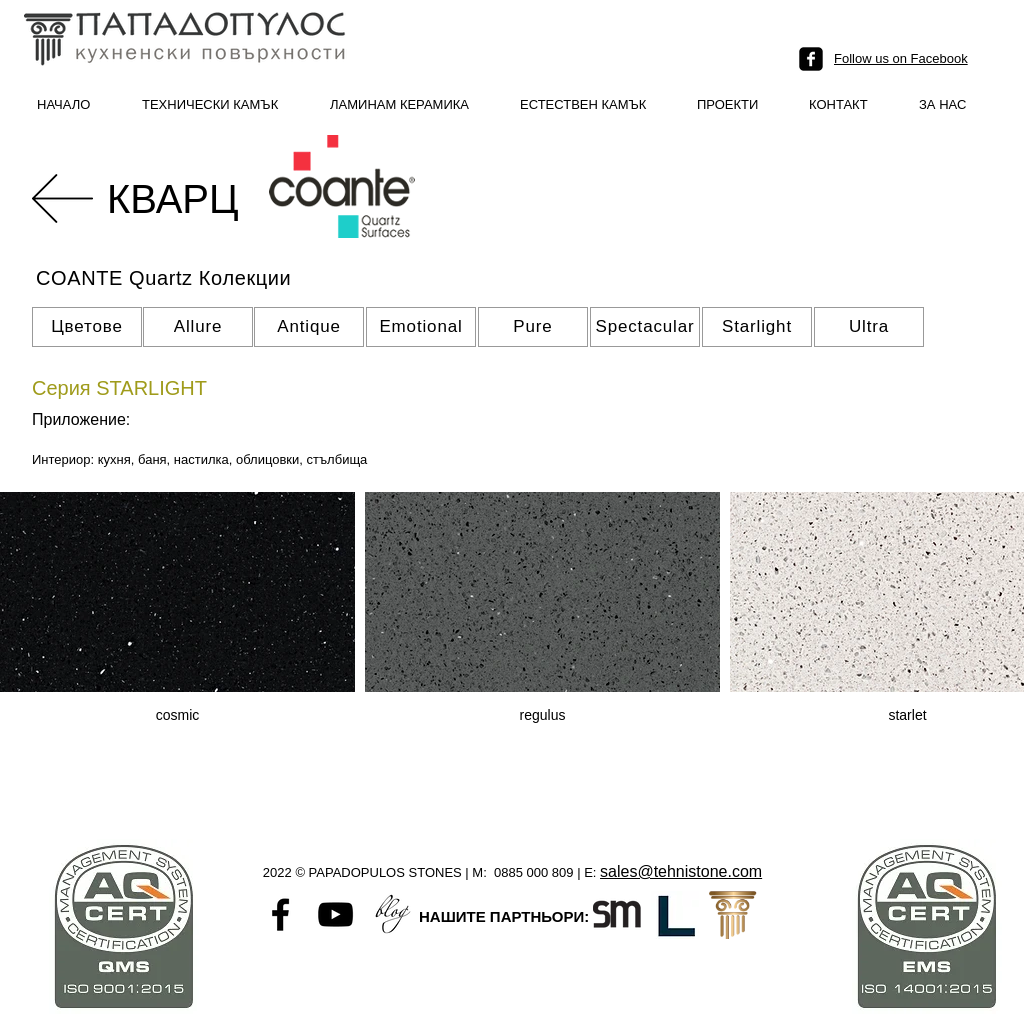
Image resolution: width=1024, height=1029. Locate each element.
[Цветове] (87, 327)
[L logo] (675, 915)
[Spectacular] (645, 327)
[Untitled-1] (390, 914)
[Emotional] (421, 327)
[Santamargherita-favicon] (617, 915)
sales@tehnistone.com (681, 871)
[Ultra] (869, 327)
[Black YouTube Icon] (335, 914)
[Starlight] (757, 327)
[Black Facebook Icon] (280, 914)
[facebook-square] (811, 59)
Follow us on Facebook (901, 58)
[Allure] (198, 327)
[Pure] (533, 327)
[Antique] (309, 327)
